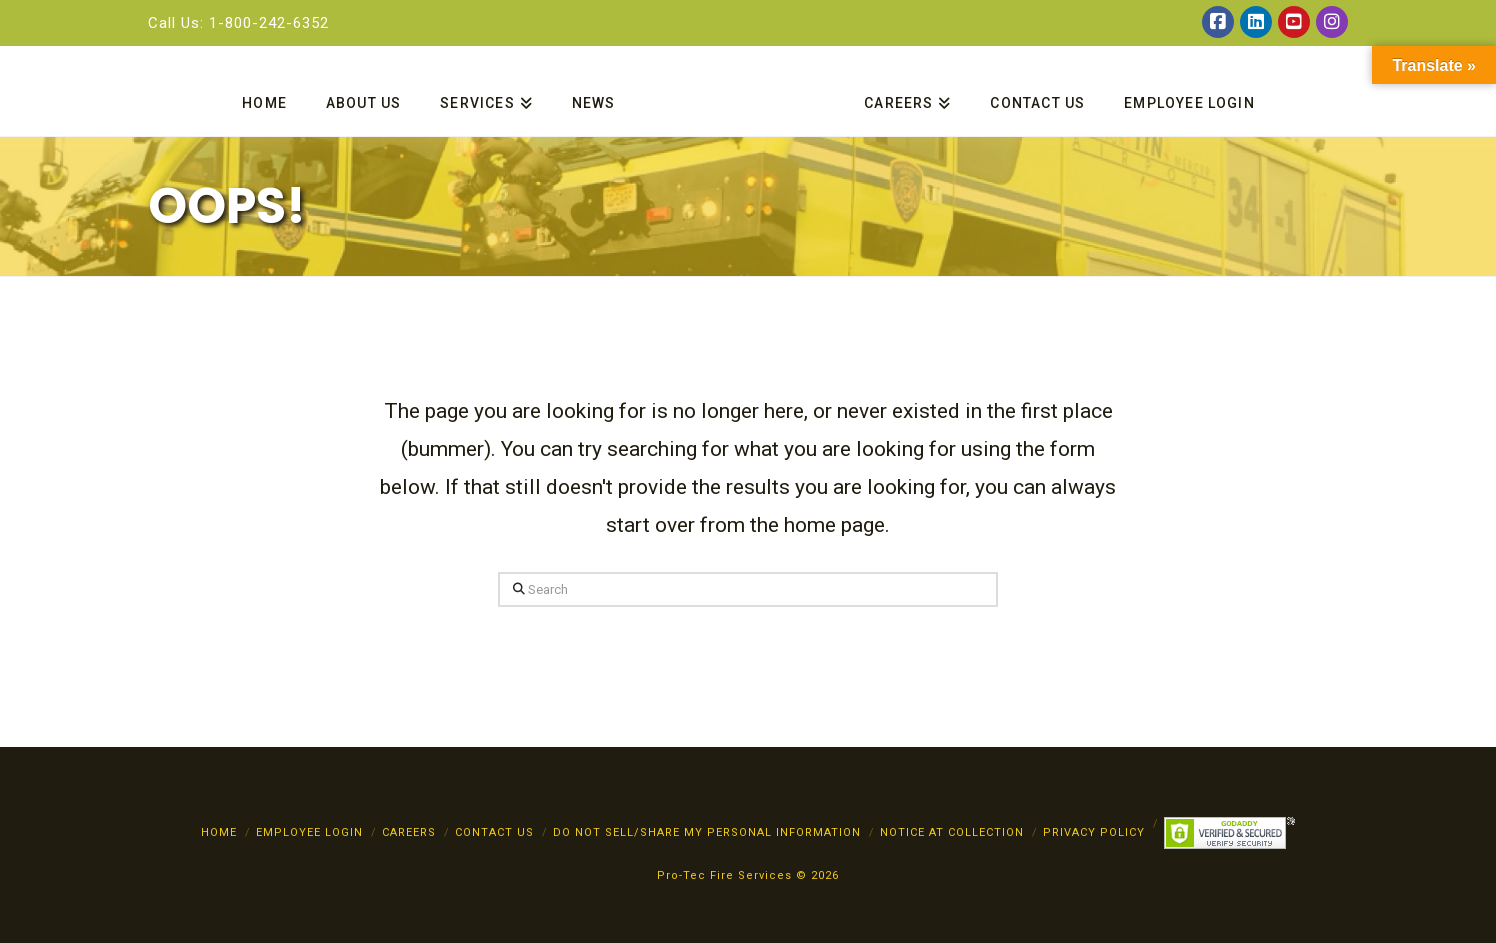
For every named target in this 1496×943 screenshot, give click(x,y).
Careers (409, 832)
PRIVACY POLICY (1094, 832)
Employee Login (309, 832)
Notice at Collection (952, 832)
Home (219, 832)
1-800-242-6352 (269, 23)
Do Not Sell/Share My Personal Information (707, 832)
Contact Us (494, 832)
